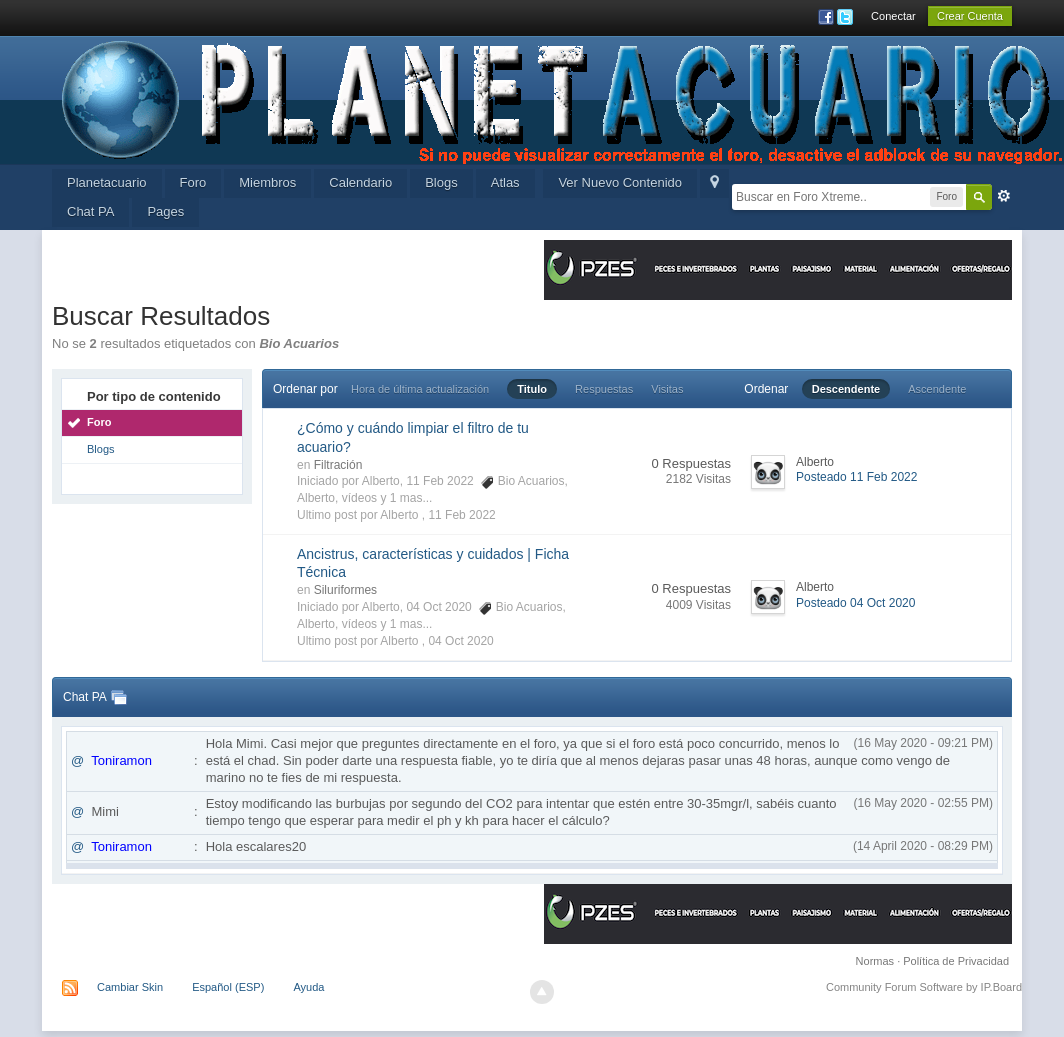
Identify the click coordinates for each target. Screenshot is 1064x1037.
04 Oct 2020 (460, 641)
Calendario (360, 182)
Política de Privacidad (956, 961)
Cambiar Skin (130, 987)
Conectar (893, 16)
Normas (875, 961)
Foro (193, 182)
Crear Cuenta (970, 16)
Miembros (267, 182)
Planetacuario (107, 182)
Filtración (338, 465)
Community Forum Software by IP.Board (924, 987)
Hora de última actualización (420, 389)
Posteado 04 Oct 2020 (855, 603)
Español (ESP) (228, 987)
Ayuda (308, 987)
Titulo (532, 389)
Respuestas (604, 389)
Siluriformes (345, 590)
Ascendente (937, 389)
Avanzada (1004, 196)
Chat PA (90, 211)
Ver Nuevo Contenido (620, 182)
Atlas (505, 182)
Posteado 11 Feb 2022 (856, 477)
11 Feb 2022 (461, 515)
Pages (165, 211)
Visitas (667, 389)
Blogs (441, 182)
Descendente (846, 389)
